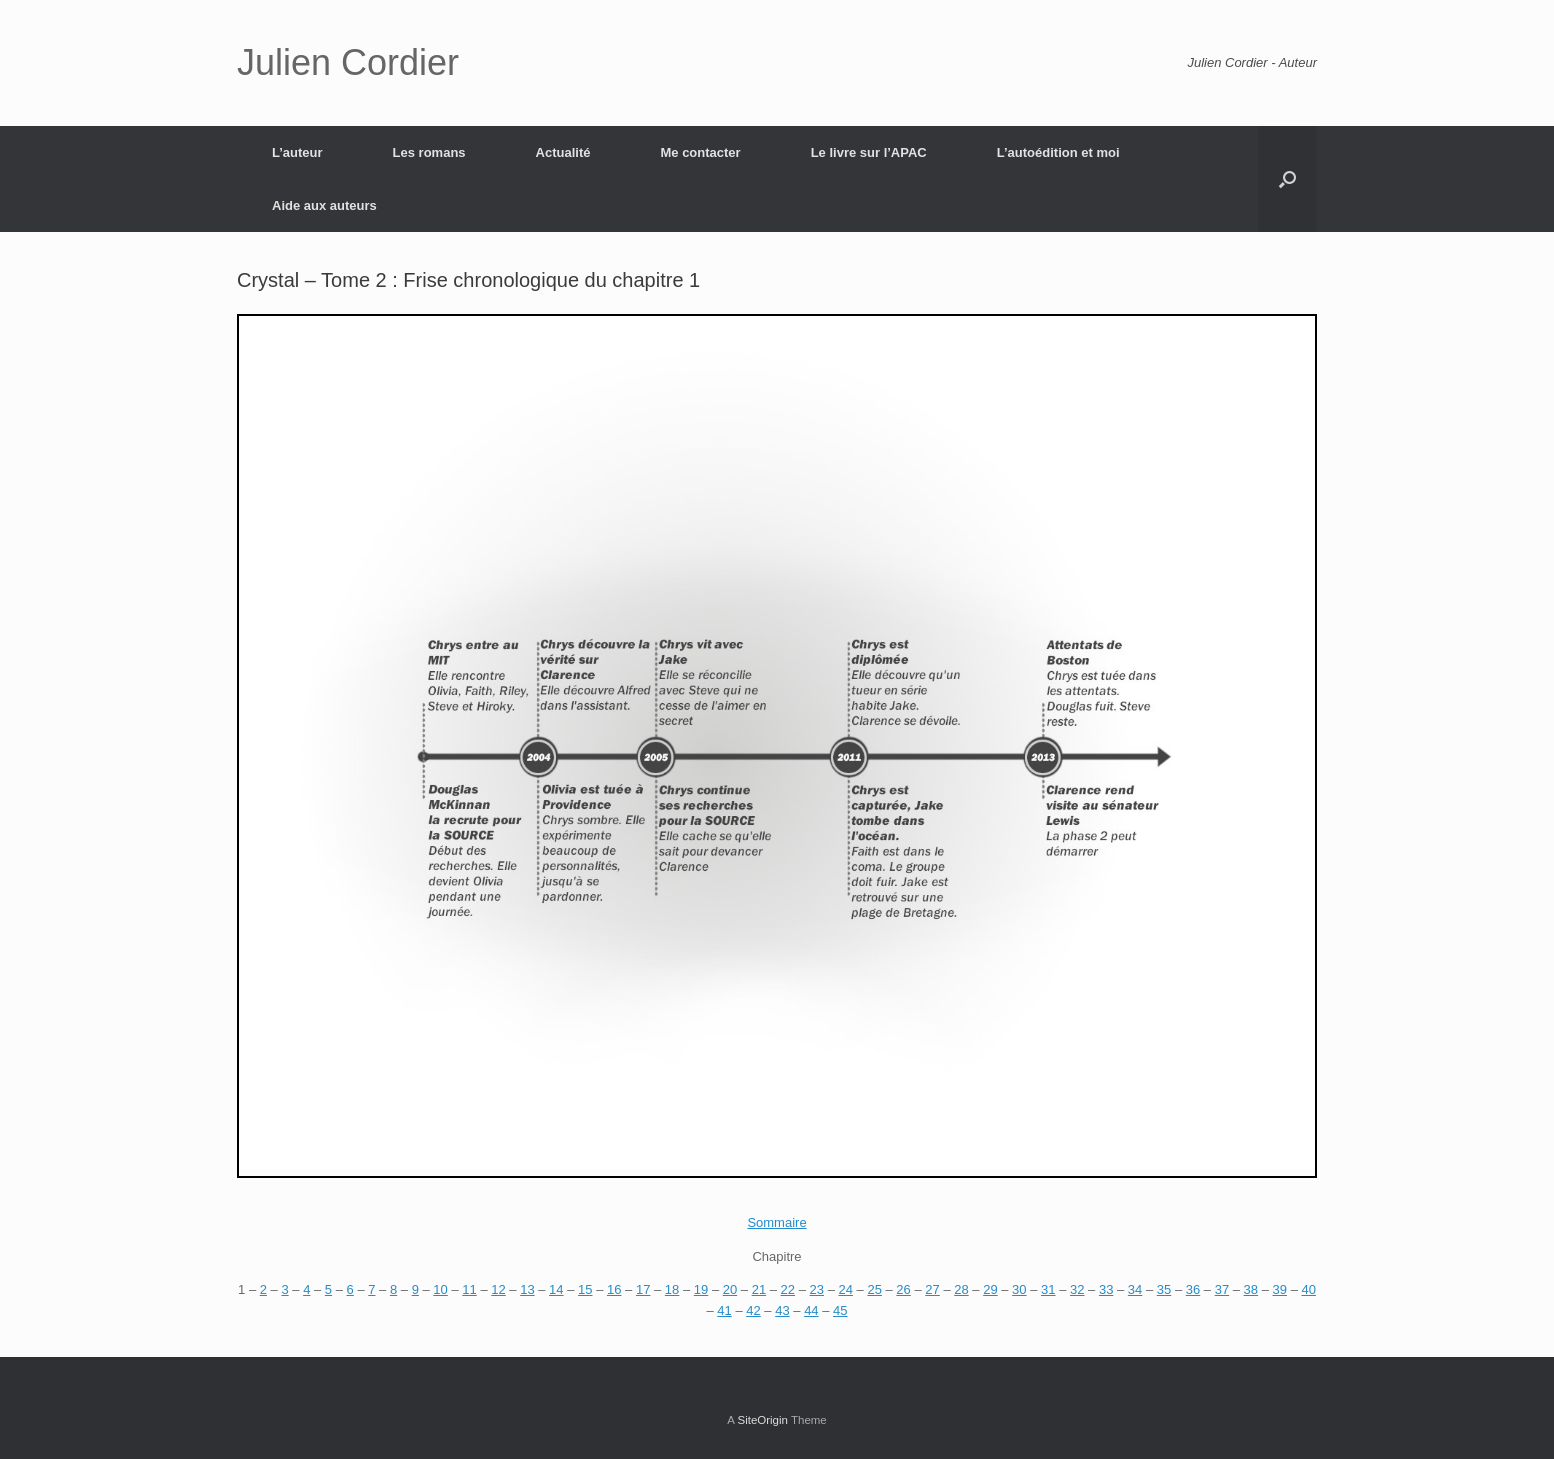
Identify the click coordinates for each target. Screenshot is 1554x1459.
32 (1077, 1289)
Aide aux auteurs (324, 205)
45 (840, 1310)
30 (1019, 1289)
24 (845, 1289)
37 (1222, 1289)
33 (1106, 1289)
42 (753, 1310)
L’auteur (297, 152)
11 (469, 1289)
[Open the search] (1287, 179)
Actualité (563, 152)
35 (1164, 1289)
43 (782, 1310)
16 (614, 1289)
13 (527, 1289)
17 (643, 1289)
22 (788, 1289)
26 (903, 1289)
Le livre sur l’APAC (869, 152)
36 (1193, 1289)
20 (730, 1289)
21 (759, 1289)
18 (672, 1289)
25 (874, 1289)
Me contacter (700, 152)
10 (440, 1289)
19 (701, 1289)
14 (556, 1289)
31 (1048, 1289)
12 (498, 1289)
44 (811, 1310)
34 (1135, 1289)
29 (990, 1289)
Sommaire (776, 1222)
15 (585, 1289)
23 (817, 1289)
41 (724, 1310)
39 (1280, 1289)
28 (961, 1289)
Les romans (429, 152)
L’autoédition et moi (1058, 152)
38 (1251, 1289)
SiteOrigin (762, 1420)
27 (932, 1289)
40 (1308, 1289)
